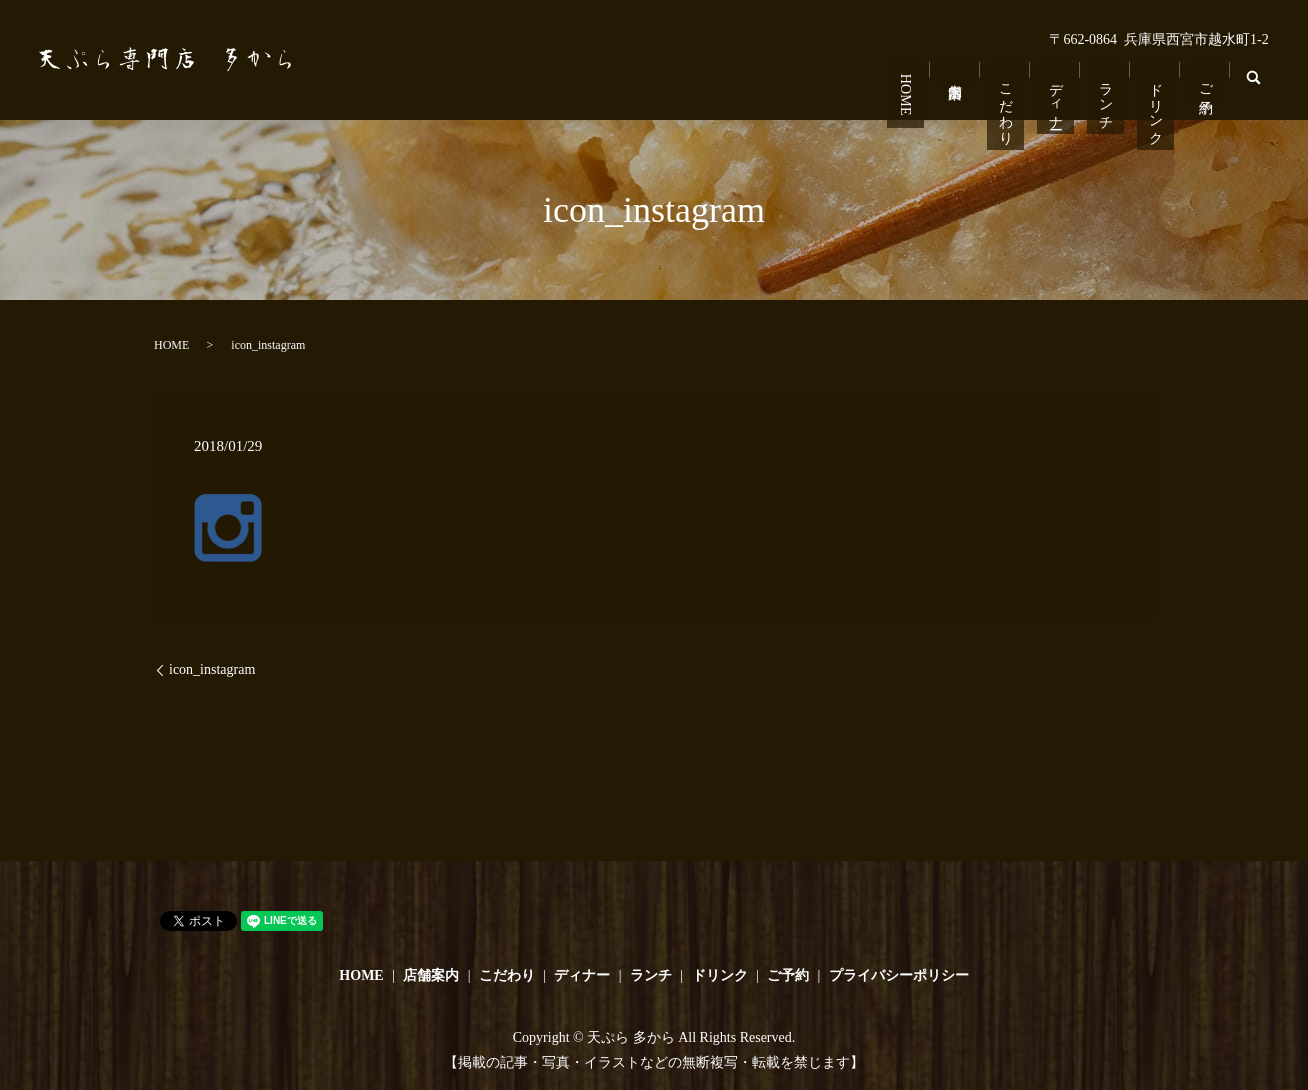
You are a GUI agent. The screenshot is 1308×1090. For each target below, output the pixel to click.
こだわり (1009, 99)
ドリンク (1156, 99)
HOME (911, 88)
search (1258, 90)
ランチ (1107, 91)
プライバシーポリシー (899, 975)
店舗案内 (960, 67)
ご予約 (1205, 75)
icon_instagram (212, 669)
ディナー (1058, 91)
